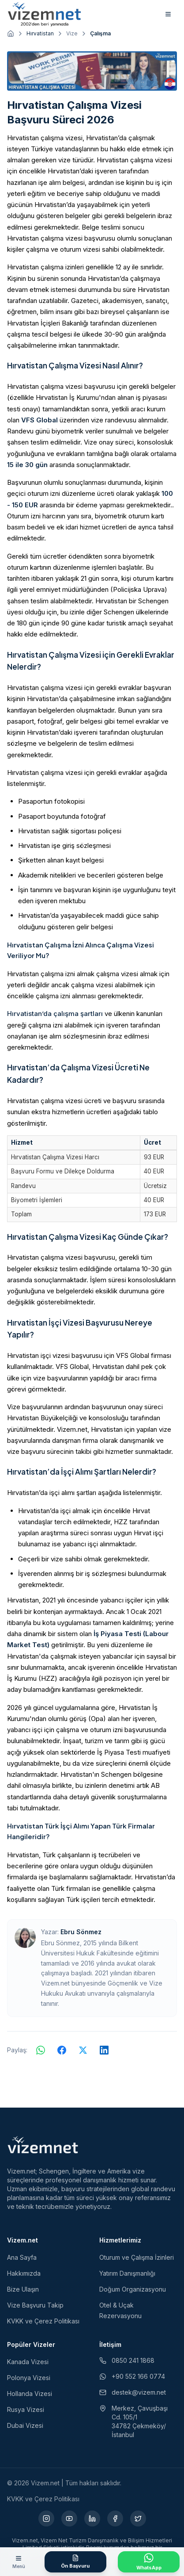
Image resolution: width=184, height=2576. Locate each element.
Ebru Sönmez (80, 1932)
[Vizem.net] (43, 2145)
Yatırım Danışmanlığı (127, 2273)
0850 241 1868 (126, 2360)
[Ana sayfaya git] (10, 33)
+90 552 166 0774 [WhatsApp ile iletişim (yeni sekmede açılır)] (132, 2376)
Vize (72, 33)
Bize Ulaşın (23, 2289)
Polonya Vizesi (28, 2377)
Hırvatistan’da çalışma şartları (55, 1013)
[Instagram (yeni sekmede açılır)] (46, 2518)
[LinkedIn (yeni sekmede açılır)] (92, 2518)
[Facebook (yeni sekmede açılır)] (115, 2518)
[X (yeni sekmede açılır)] (138, 2518)
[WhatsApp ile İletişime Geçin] (149, 2561)
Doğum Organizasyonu (132, 2289)
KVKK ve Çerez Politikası (43, 2321)
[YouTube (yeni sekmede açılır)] (69, 2518)
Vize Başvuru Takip (35, 2305)
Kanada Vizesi (28, 2361)
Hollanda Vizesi (29, 2393)
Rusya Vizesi (25, 2409)
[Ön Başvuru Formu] (75, 2561)
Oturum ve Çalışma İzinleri (136, 2257)
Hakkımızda (24, 2273)
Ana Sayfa (22, 2257)
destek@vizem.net (132, 2392)
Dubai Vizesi (25, 2425)
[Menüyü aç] (18, 2561)
